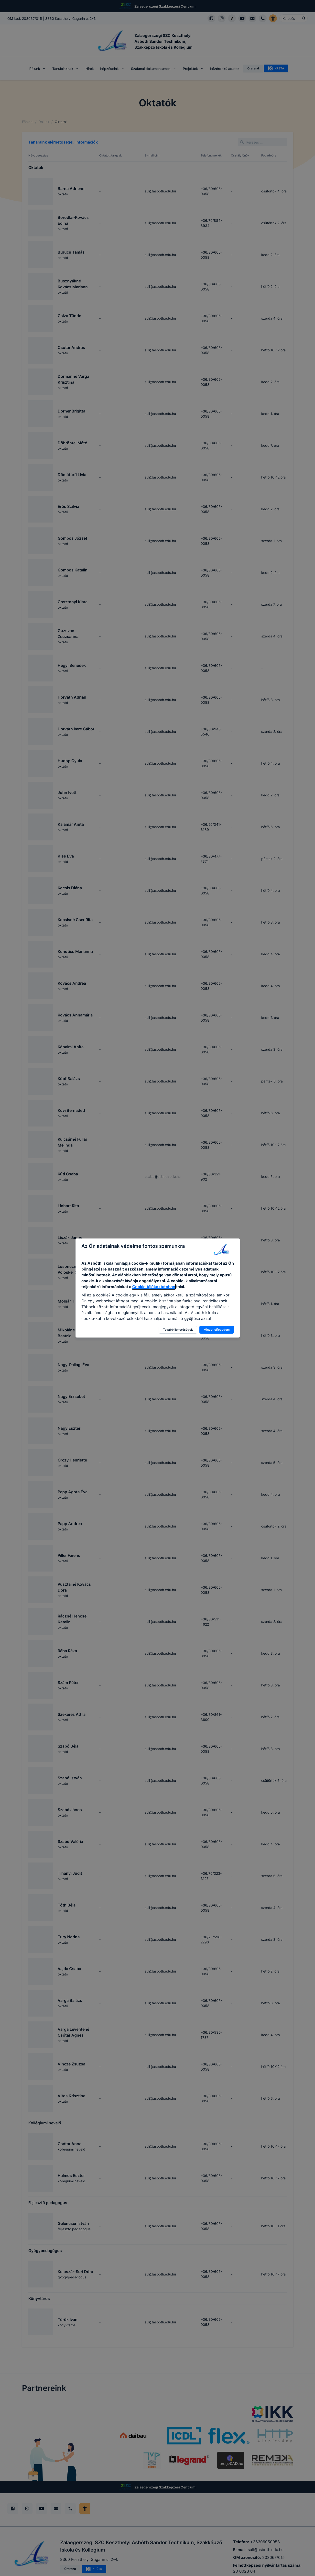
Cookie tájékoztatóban (153, 1286)
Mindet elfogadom (217, 1329)
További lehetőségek (178, 1329)
